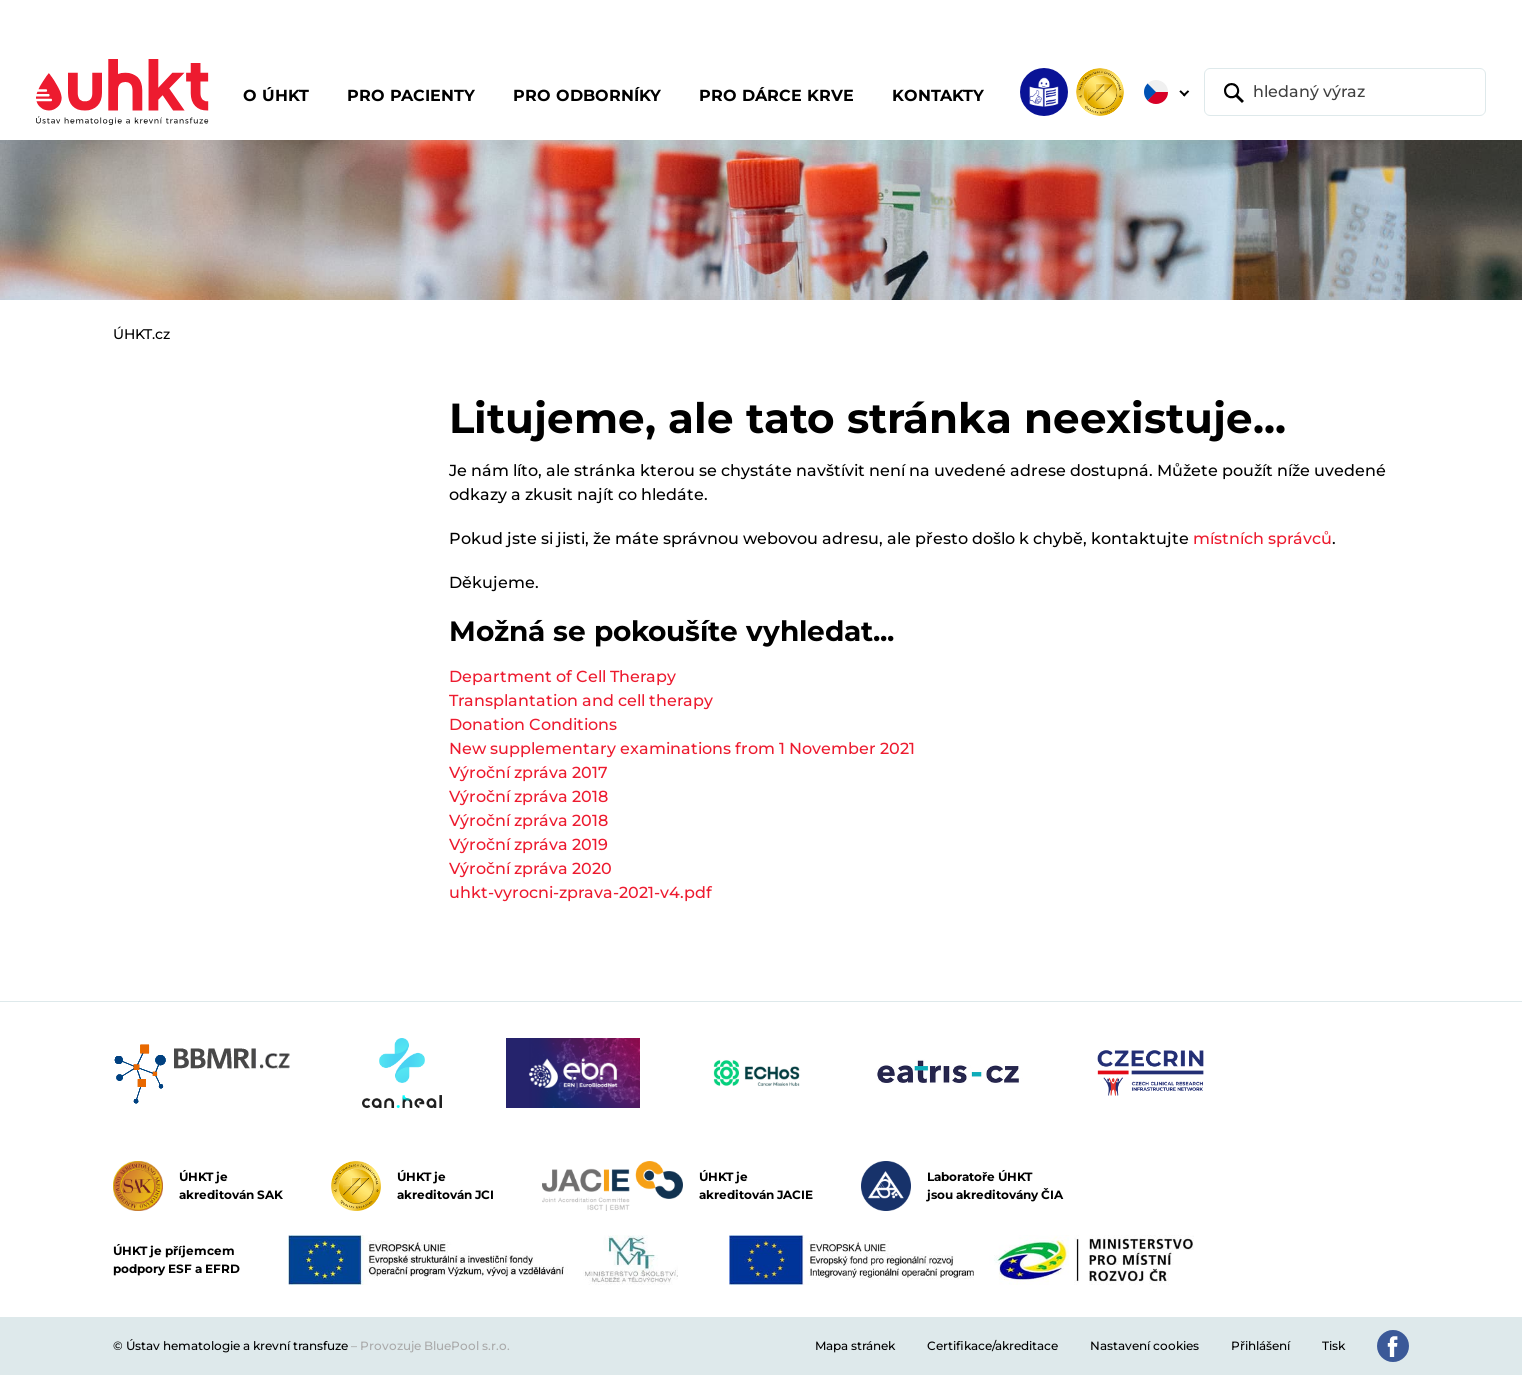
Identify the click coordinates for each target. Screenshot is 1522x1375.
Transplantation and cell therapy (581, 700)
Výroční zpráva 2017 (528, 772)
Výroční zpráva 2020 (530, 868)
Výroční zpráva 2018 (528, 796)
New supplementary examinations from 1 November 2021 (682, 748)
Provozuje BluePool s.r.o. (435, 1345)
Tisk (1333, 1345)
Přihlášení (1260, 1345)
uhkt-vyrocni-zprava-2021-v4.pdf (580, 892)
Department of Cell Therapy (562, 676)
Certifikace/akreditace (992, 1345)
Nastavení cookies (1144, 1345)
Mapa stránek (855, 1345)
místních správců (1262, 538)
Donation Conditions (533, 724)
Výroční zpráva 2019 (528, 844)
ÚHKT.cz (141, 334)
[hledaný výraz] (1345, 92)
